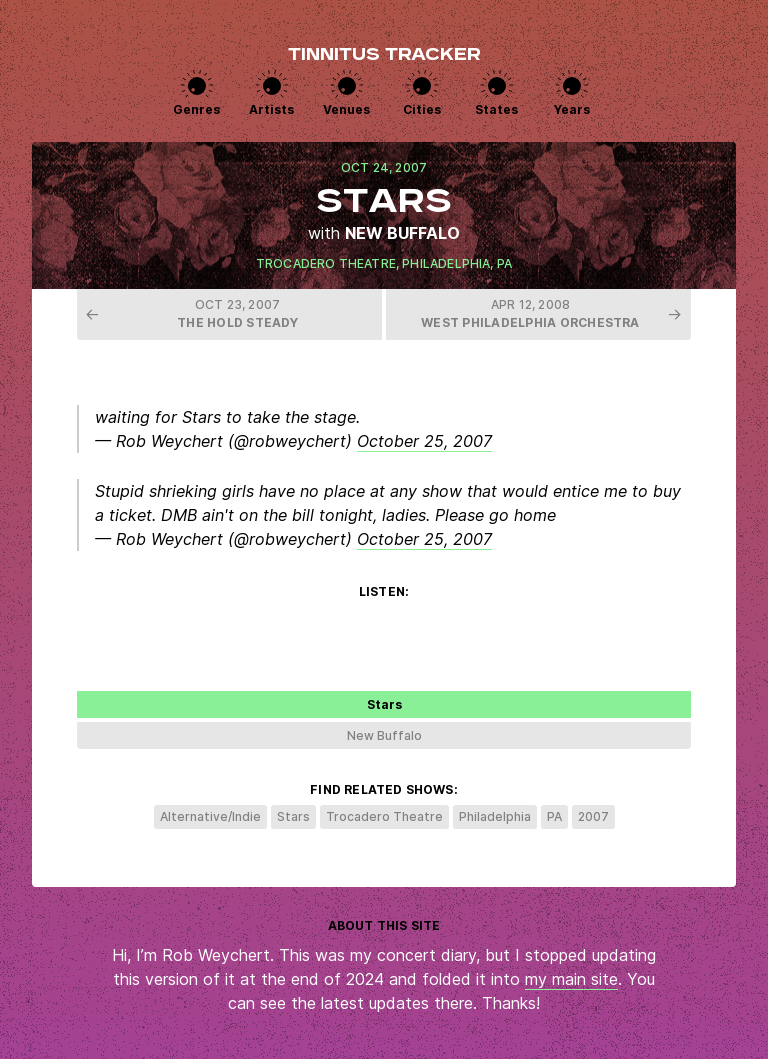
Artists (271, 109)
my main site (571, 979)
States (496, 109)
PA (504, 263)
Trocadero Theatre (326, 263)
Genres (196, 109)
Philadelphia (446, 263)
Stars (293, 816)
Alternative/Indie (210, 816)
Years (572, 109)
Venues (346, 109)
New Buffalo (402, 233)
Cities (422, 109)
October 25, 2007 (424, 441)
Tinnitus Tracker (384, 56)
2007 (593, 816)
